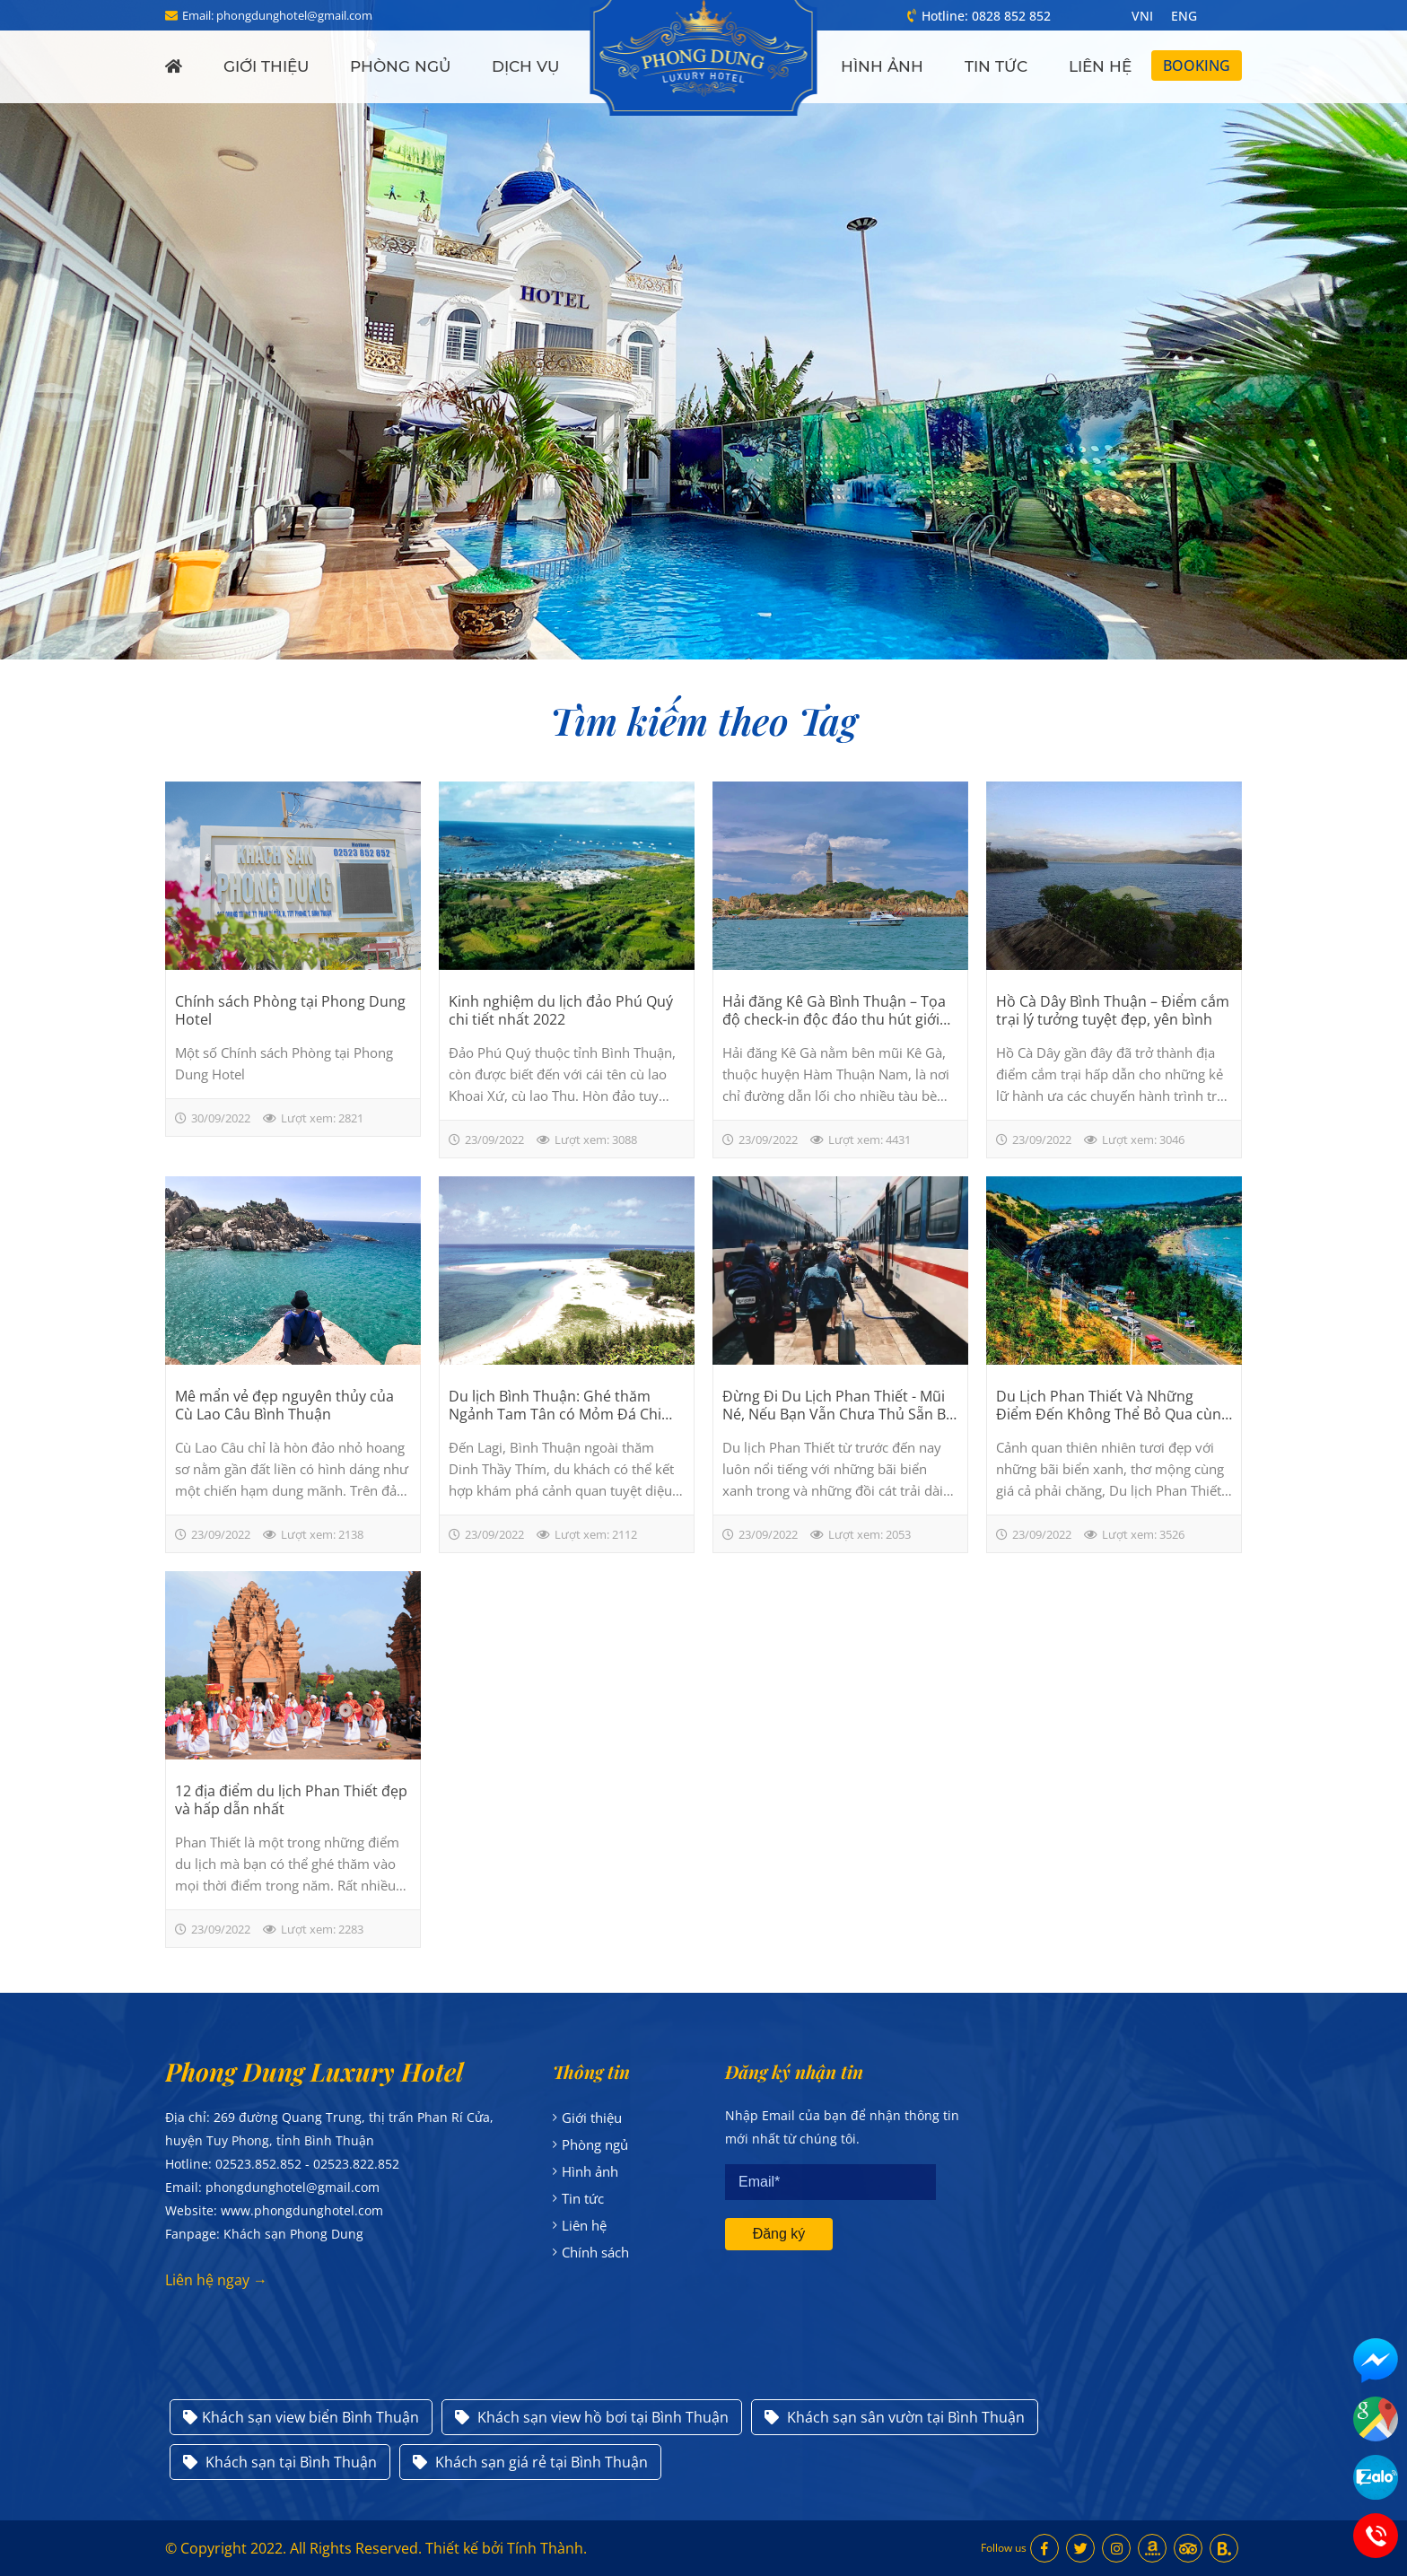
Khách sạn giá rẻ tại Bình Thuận (530, 2462)
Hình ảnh (882, 66)
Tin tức (996, 66)
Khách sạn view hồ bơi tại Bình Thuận (592, 2417)
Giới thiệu (266, 66)
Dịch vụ (525, 66)
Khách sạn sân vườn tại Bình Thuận (895, 2417)
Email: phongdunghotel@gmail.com (268, 15)
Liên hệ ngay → (216, 2280)
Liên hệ (1100, 66)
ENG (1184, 15)
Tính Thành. (547, 2548)
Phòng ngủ (400, 66)
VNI (1142, 15)
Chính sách (595, 2252)
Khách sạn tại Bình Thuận (280, 2462)
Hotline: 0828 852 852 (979, 15)
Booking (1196, 65)
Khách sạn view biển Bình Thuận (301, 2417)
